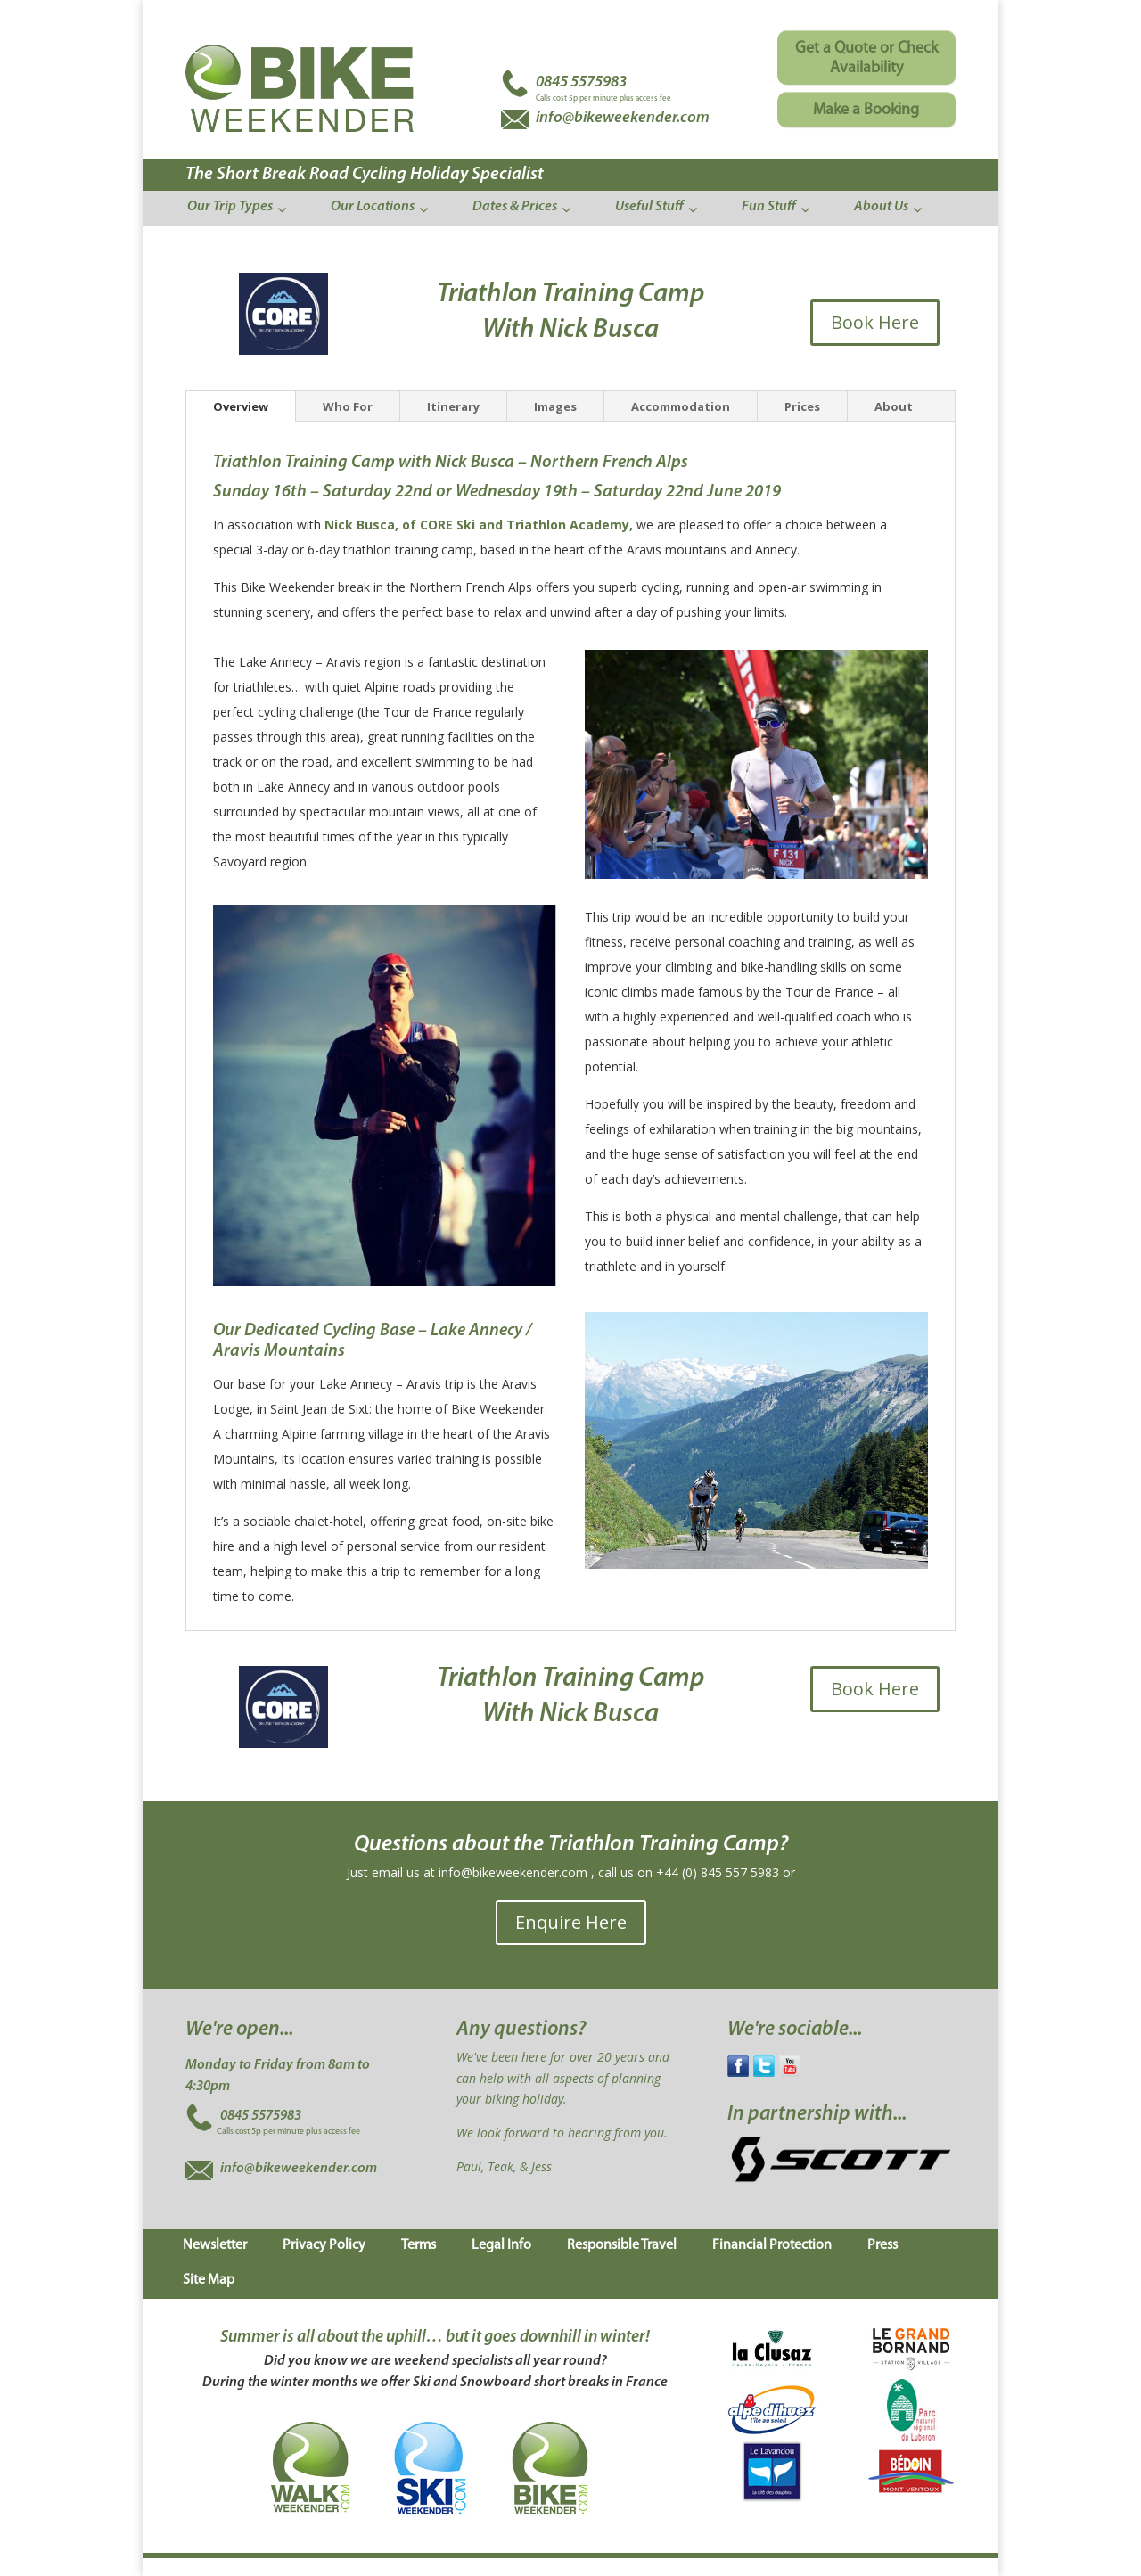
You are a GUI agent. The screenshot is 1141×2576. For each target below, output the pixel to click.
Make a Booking (866, 110)
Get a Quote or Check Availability (866, 58)
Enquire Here (571, 1922)
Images (555, 406)
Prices (802, 406)
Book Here (875, 322)
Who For (348, 406)
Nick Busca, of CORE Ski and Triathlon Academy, (480, 524)
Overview (240, 406)
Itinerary (453, 406)
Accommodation (680, 406)
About (893, 406)
